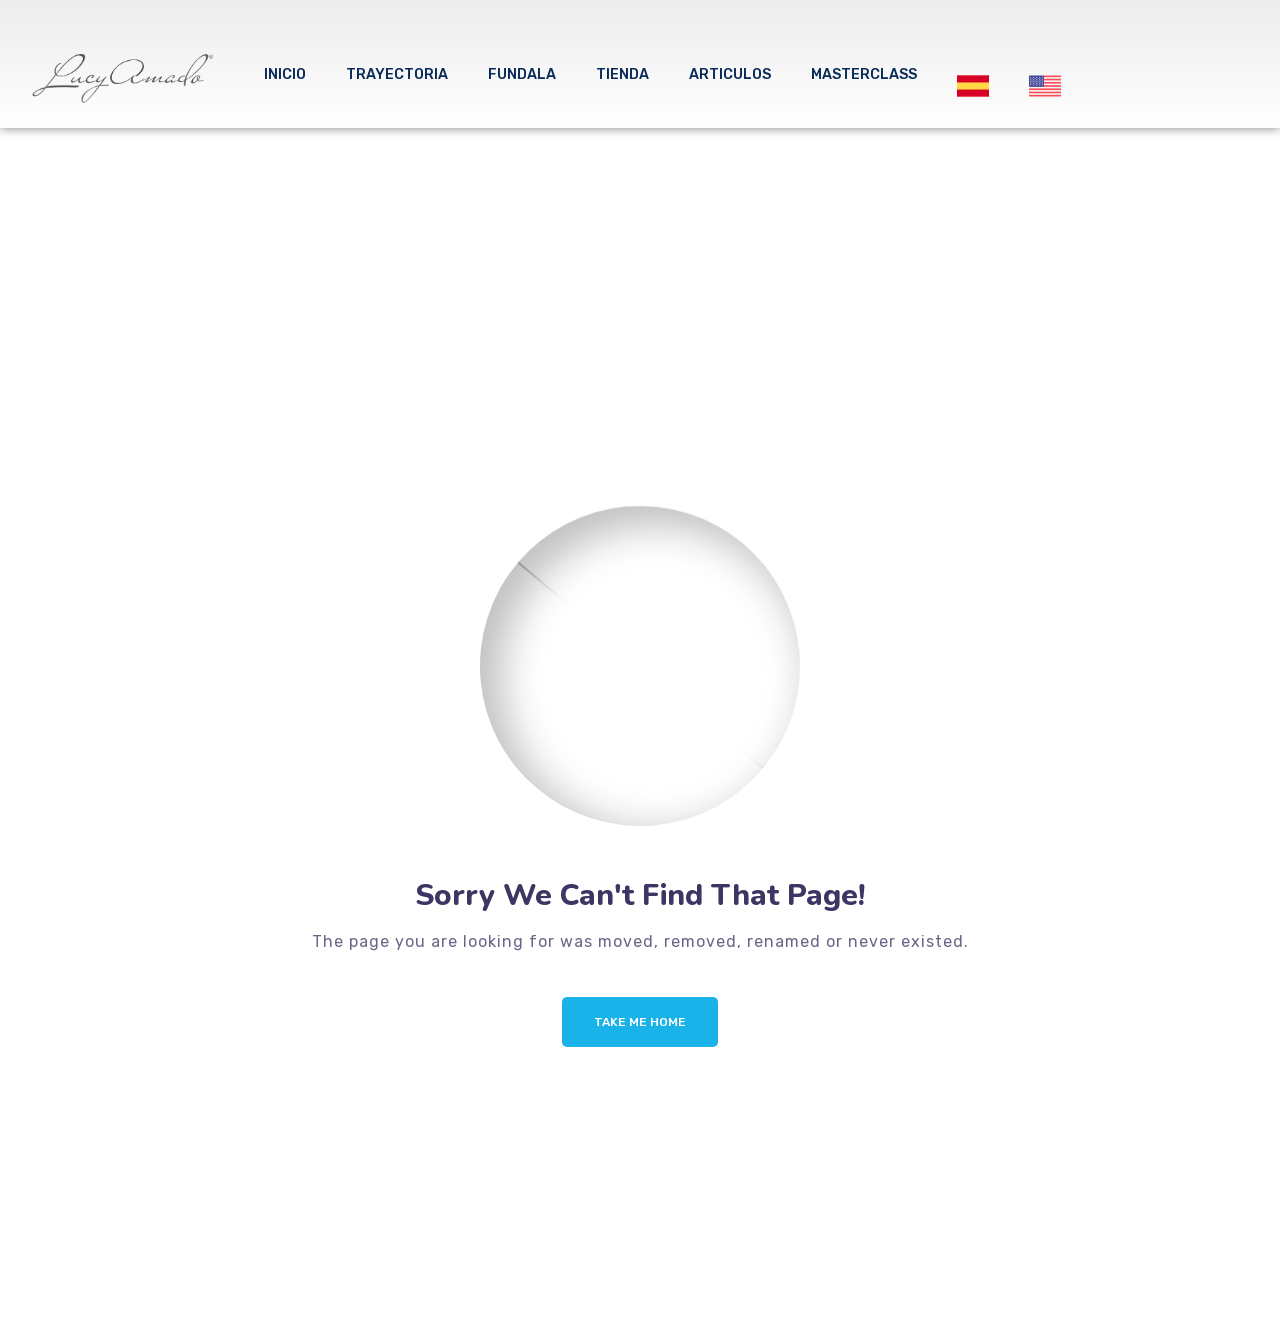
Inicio (285, 74)
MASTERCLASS (864, 74)
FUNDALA (522, 74)
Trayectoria (397, 74)
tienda (622, 74)
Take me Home (640, 1022)
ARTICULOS (730, 74)
